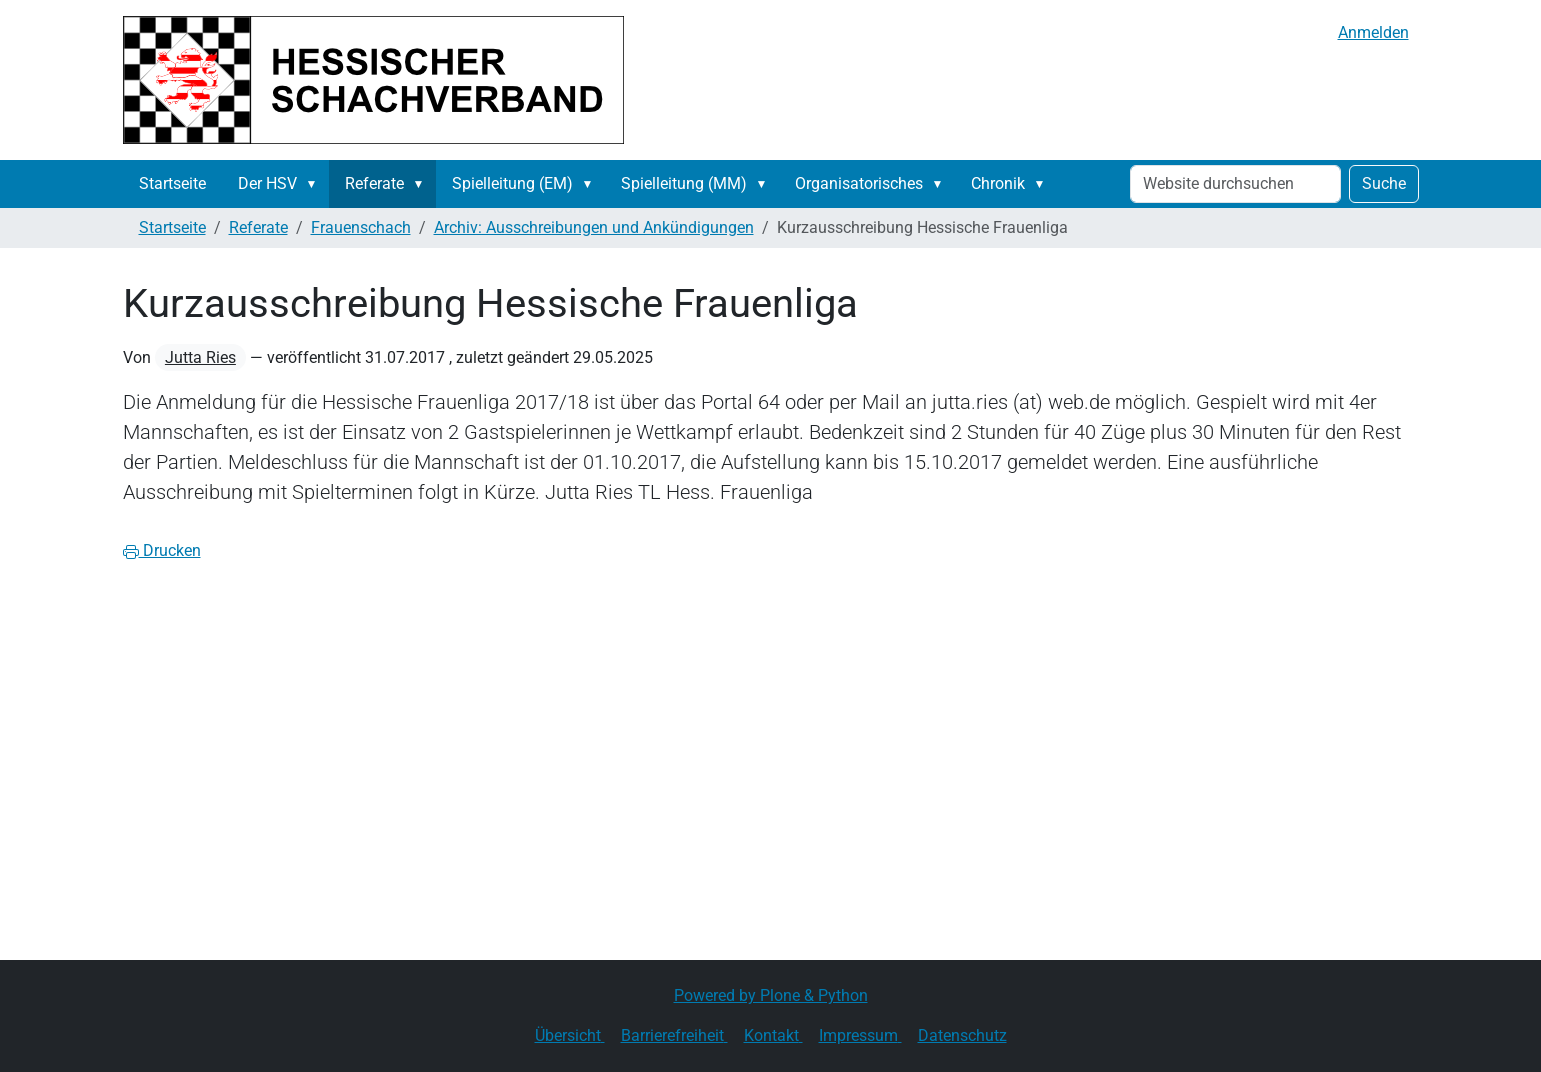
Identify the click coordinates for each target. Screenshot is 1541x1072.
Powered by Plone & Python (771, 995)
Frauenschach (361, 227)
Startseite (172, 183)
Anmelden (1373, 32)
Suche (1384, 183)
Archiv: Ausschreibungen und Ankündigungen (594, 227)
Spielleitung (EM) (512, 183)
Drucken (162, 550)
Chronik (998, 183)
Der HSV (267, 183)
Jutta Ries (200, 357)
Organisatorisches (859, 183)
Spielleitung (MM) (684, 183)
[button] (316, 184)
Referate (374, 183)
